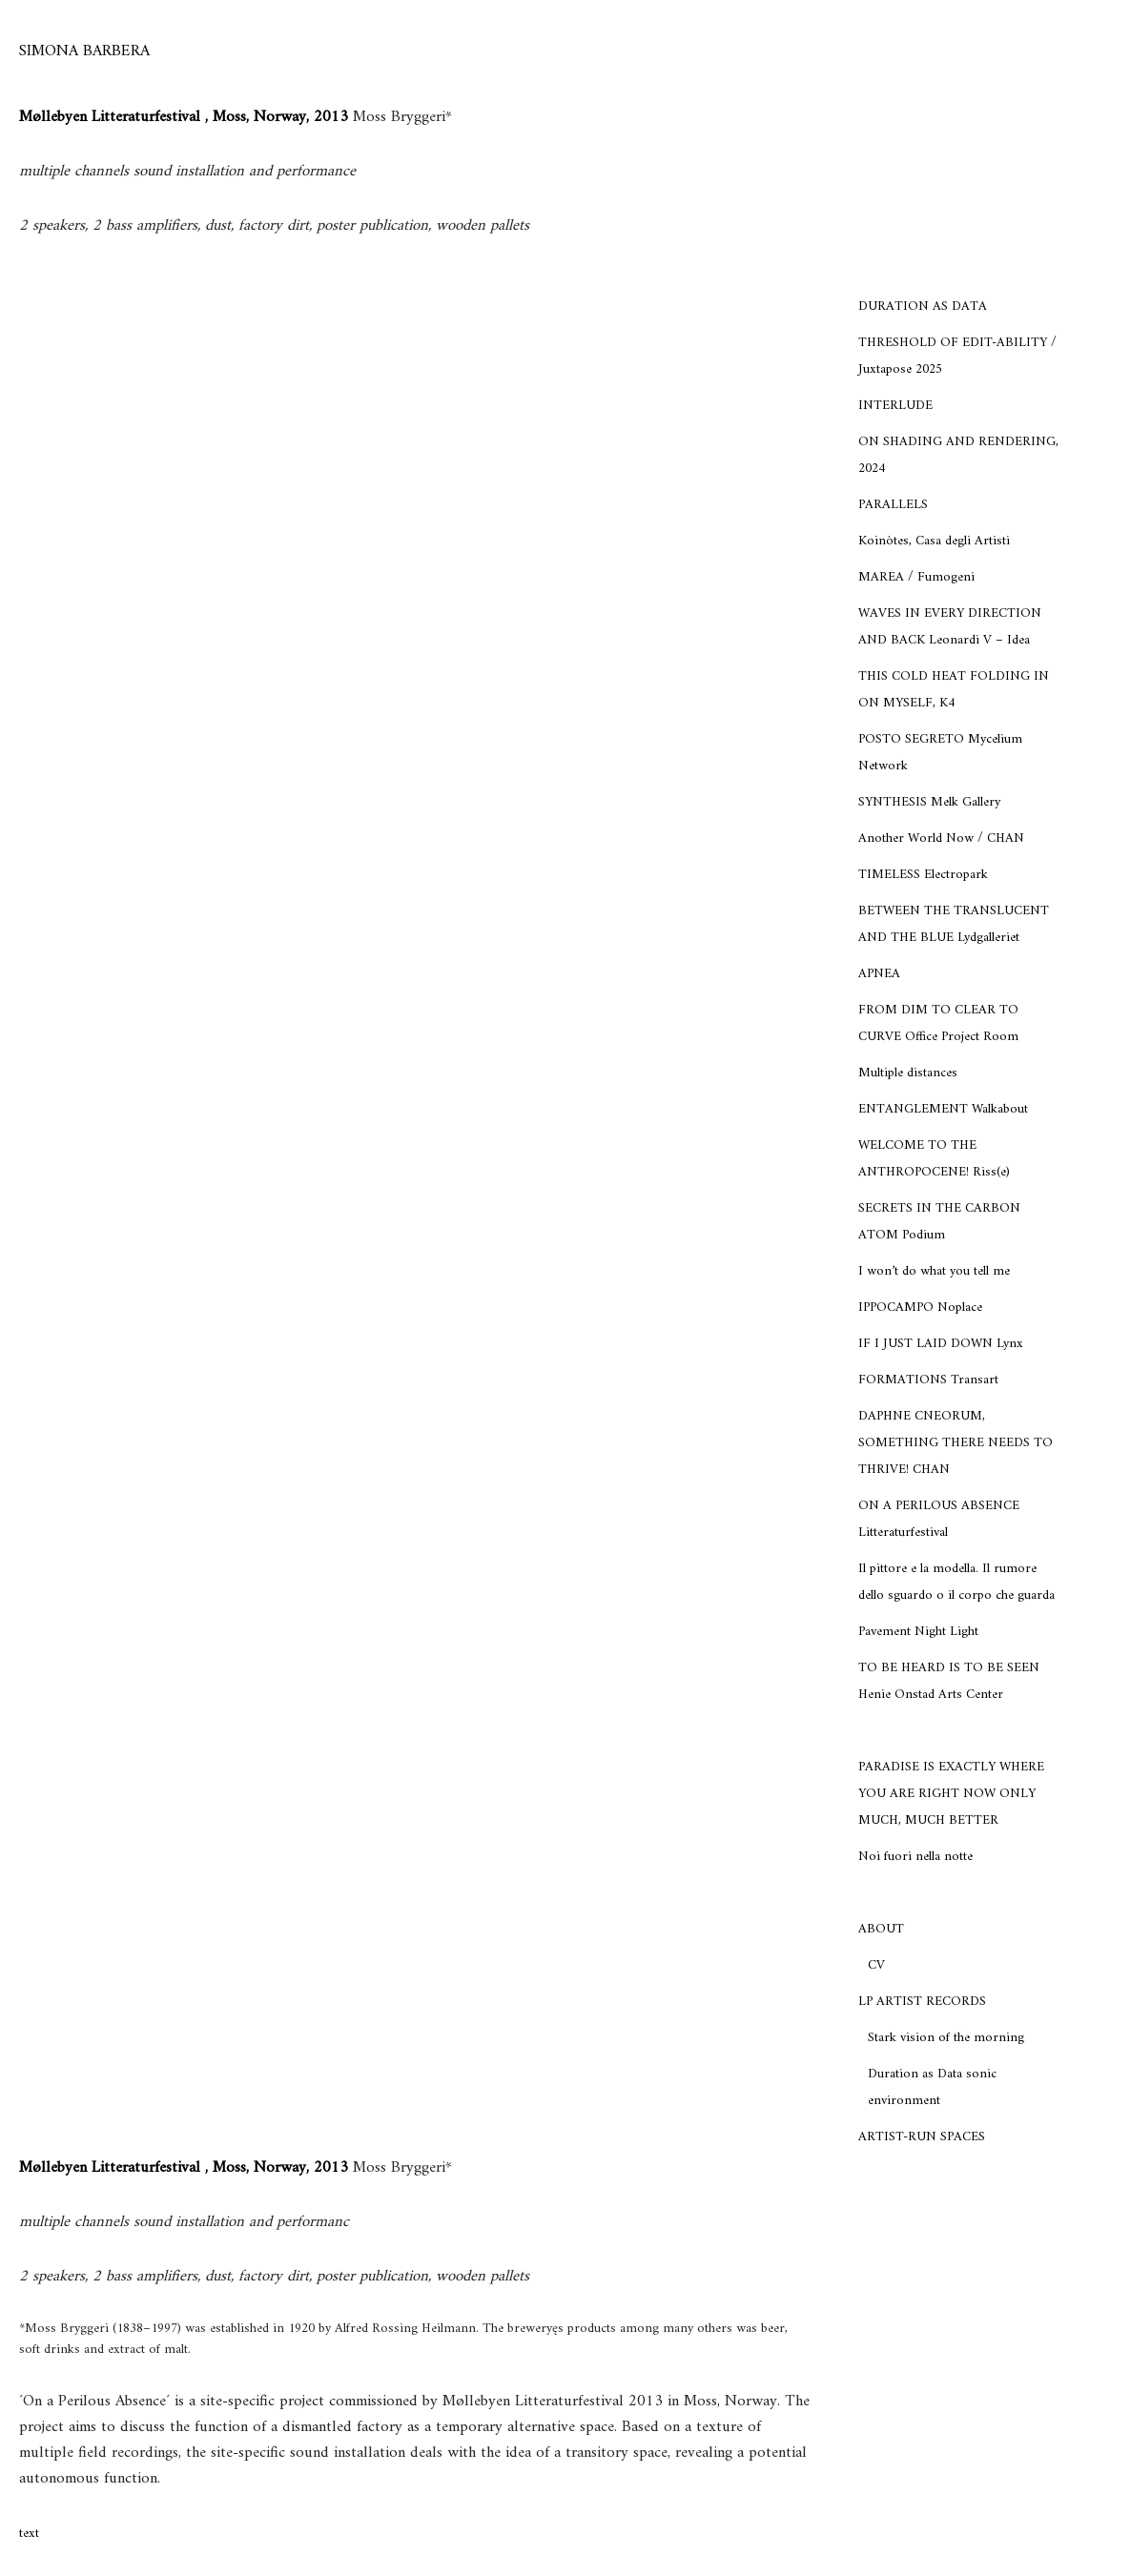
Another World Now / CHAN (941, 838)
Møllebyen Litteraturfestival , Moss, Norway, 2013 (186, 117)
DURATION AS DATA (922, 306)
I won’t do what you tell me (934, 1271)
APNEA (879, 974)
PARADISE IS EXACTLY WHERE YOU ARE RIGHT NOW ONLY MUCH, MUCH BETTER (951, 1793)
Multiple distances (907, 1073)
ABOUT (881, 1929)
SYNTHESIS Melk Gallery (929, 802)
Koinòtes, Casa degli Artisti (934, 541)
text (29, 2533)
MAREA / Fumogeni (916, 577)
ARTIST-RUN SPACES (921, 2137)
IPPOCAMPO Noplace (920, 1307)
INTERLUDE (895, 406)
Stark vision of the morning (946, 2038)
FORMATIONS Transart (928, 1380)
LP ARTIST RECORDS (922, 2002)
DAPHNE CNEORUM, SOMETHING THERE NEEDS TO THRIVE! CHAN (955, 1443)
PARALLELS (893, 505)
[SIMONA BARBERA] (84, 52)
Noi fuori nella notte (915, 1857)
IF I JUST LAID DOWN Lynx (940, 1344)
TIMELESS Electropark (923, 875)
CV (876, 1965)
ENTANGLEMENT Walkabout (943, 1109)
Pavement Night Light (918, 1632)
